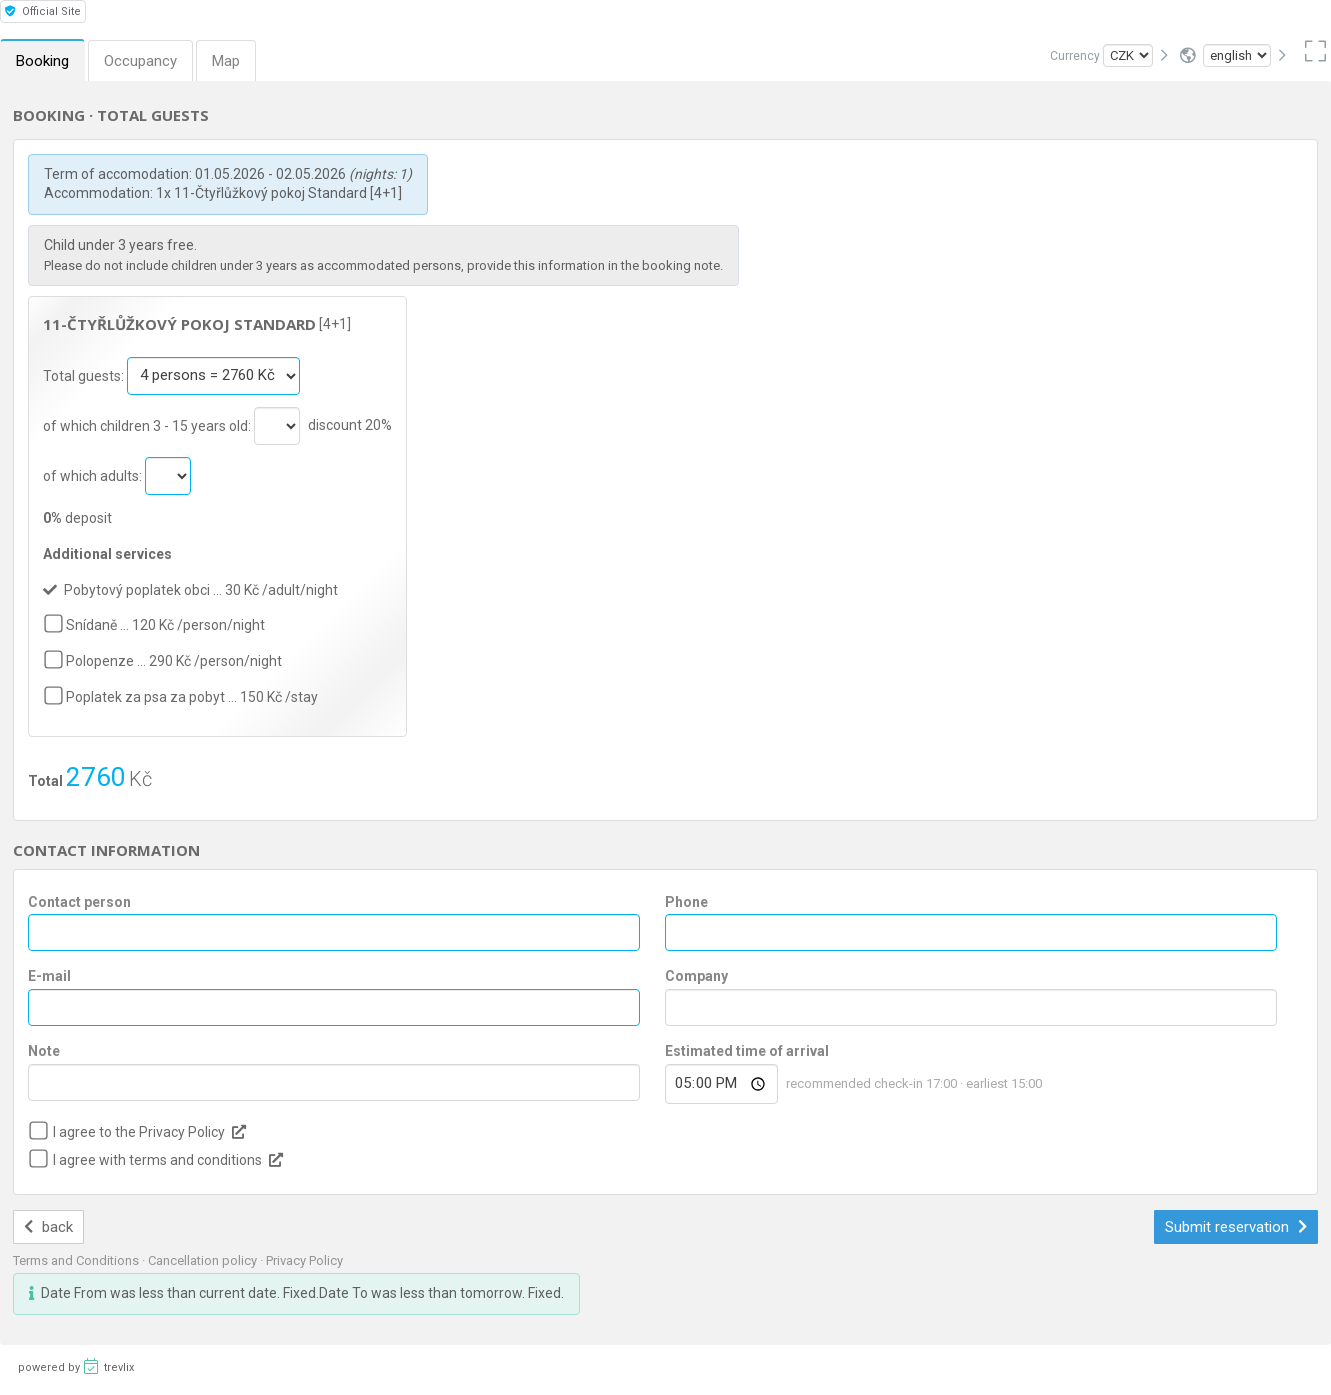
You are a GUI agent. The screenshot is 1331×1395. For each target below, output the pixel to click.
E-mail (49, 976)
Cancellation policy (204, 1260)
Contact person (79, 902)
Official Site (43, 11)
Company (696, 976)
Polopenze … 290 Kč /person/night (174, 661)
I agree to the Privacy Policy (139, 1132)
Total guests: (85, 375)
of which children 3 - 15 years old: (148, 425)
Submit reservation (1236, 1227)
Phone (686, 902)
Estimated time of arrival (747, 1051)
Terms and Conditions (77, 1260)
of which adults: (94, 475)
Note (44, 1051)
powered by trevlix (76, 1366)
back (48, 1227)
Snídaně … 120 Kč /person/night (165, 625)
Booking (42, 61)
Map (226, 61)
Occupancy (140, 61)
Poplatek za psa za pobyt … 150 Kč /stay (192, 697)
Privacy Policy (304, 1260)
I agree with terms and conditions (157, 1160)
